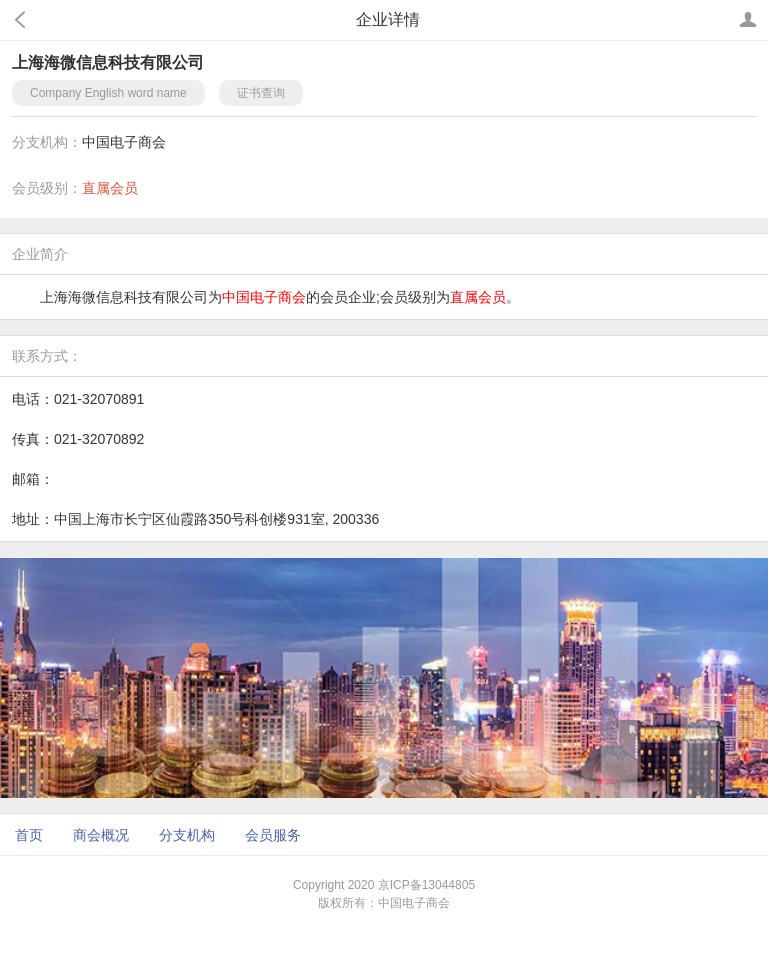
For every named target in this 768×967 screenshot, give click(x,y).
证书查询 (261, 93)
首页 (29, 835)
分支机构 (187, 835)
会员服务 (273, 835)
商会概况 (101, 835)
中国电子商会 (124, 142)
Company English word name (108, 93)
